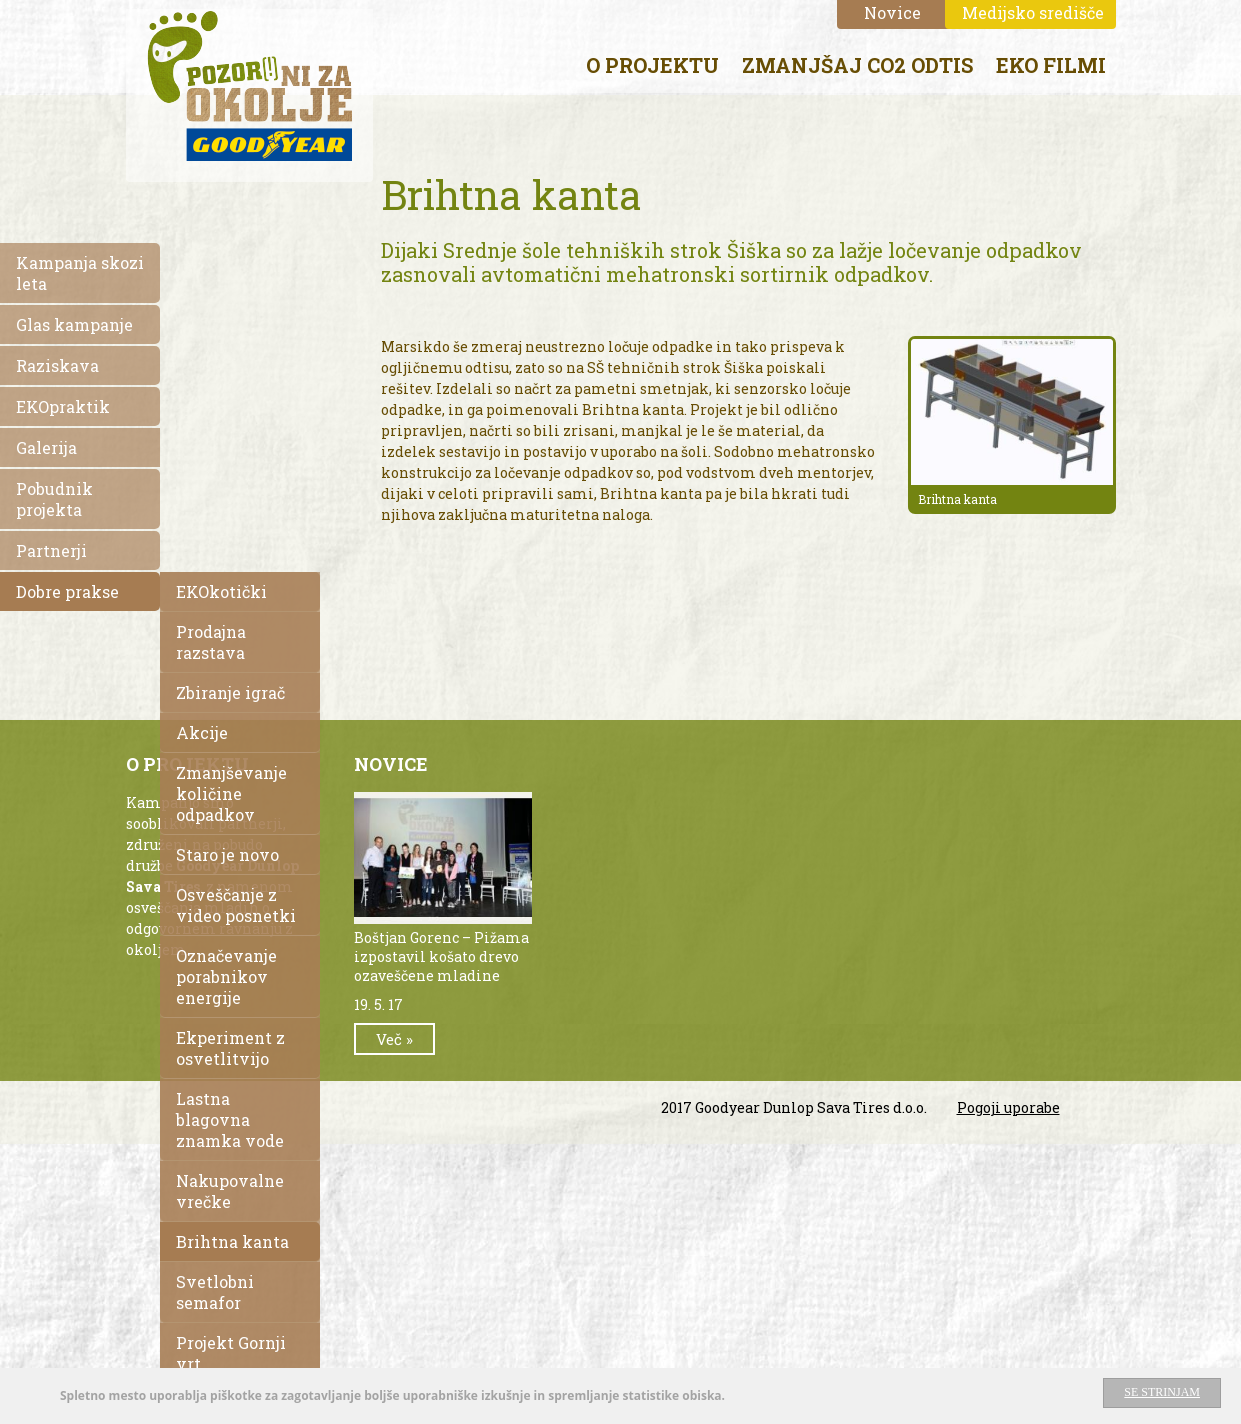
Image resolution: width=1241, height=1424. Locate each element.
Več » (394, 1039)
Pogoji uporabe (1008, 1107)
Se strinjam (1162, 1393)
